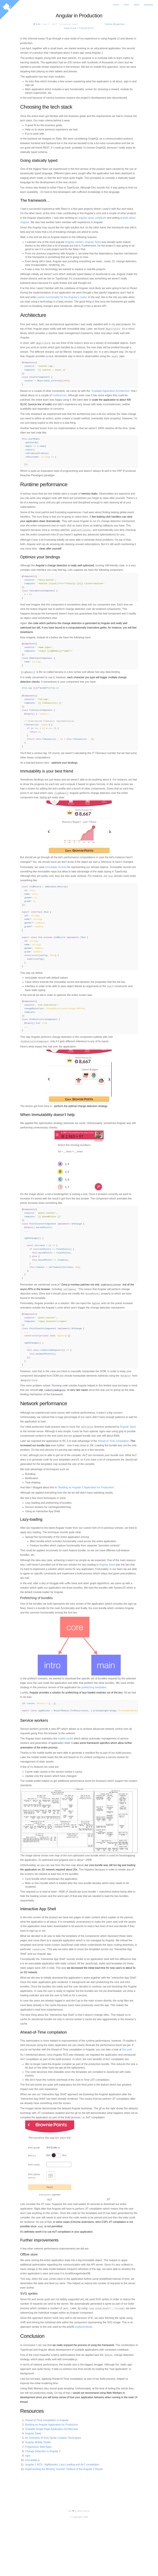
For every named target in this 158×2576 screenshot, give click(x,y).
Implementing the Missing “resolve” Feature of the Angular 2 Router (64, 2506)
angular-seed (85, 217)
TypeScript (85, 28)
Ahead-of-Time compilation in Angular (47, 2457)
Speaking (148, 4)
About (136, 4)
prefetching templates (93, 1724)
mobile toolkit (65, 1776)
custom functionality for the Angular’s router (62, 297)
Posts (126, 4)
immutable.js (32, 2497)
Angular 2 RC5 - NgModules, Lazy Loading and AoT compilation (62, 2502)
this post (127, 2087)
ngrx (27, 2493)
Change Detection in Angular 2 (43, 2488)
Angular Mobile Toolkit (38, 2480)
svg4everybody (83, 2364)
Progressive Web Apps (38, 2484)
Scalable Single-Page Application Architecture (51, 2466)
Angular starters (74, 242)
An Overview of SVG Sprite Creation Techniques (53, 2475)
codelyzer (100, 217)
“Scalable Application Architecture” (111, 393)
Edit (37, 24)
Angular (70, 28)
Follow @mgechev (115, 24)
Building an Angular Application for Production (51, 2462)
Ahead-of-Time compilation (113, 1477)
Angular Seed (93, 242)
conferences (59, 397)
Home (115, 4)
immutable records (56, 881)
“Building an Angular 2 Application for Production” (86, 1524)
